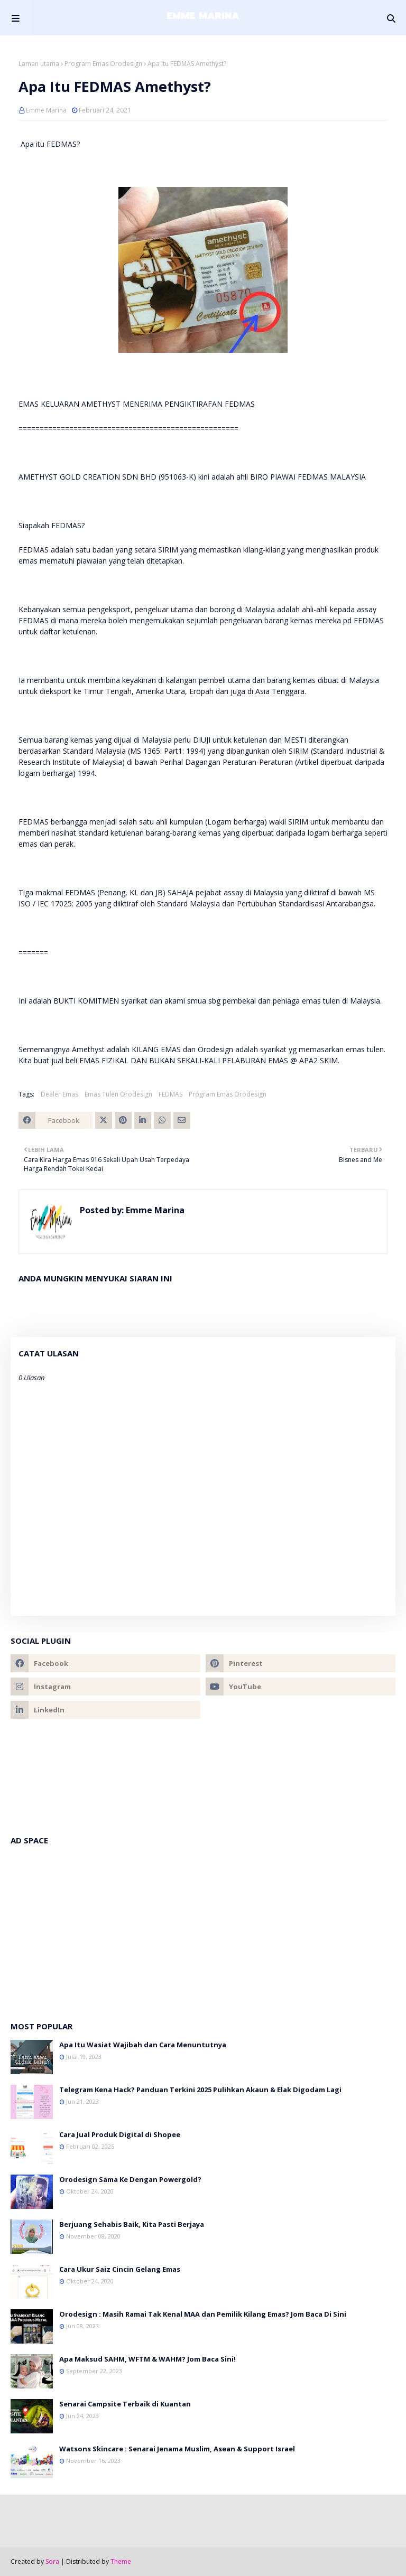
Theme (120, 2561)
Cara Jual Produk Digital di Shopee (119, 2134)
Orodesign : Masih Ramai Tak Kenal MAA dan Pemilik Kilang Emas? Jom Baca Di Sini (202, 2314)
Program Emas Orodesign (103, 63)
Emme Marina (46, 110)
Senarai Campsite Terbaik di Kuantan (125, 2404)
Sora (52, 2561)
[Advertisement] (203, 1928)
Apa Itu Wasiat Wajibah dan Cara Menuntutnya (142, 2044)
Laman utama (39, 63)
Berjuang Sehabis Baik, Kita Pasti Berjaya (131, 2224)
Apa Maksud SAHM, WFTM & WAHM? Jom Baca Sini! (147, 2359)
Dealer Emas (59, 1094)
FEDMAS (170, 1094)
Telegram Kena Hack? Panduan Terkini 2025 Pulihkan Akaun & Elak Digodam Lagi (200, 2089)
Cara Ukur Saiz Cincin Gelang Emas (119, 2269)
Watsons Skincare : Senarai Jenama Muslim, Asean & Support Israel (177, 2448)
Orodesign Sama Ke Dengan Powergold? (130, 2179)
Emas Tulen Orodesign (118, 1094)
